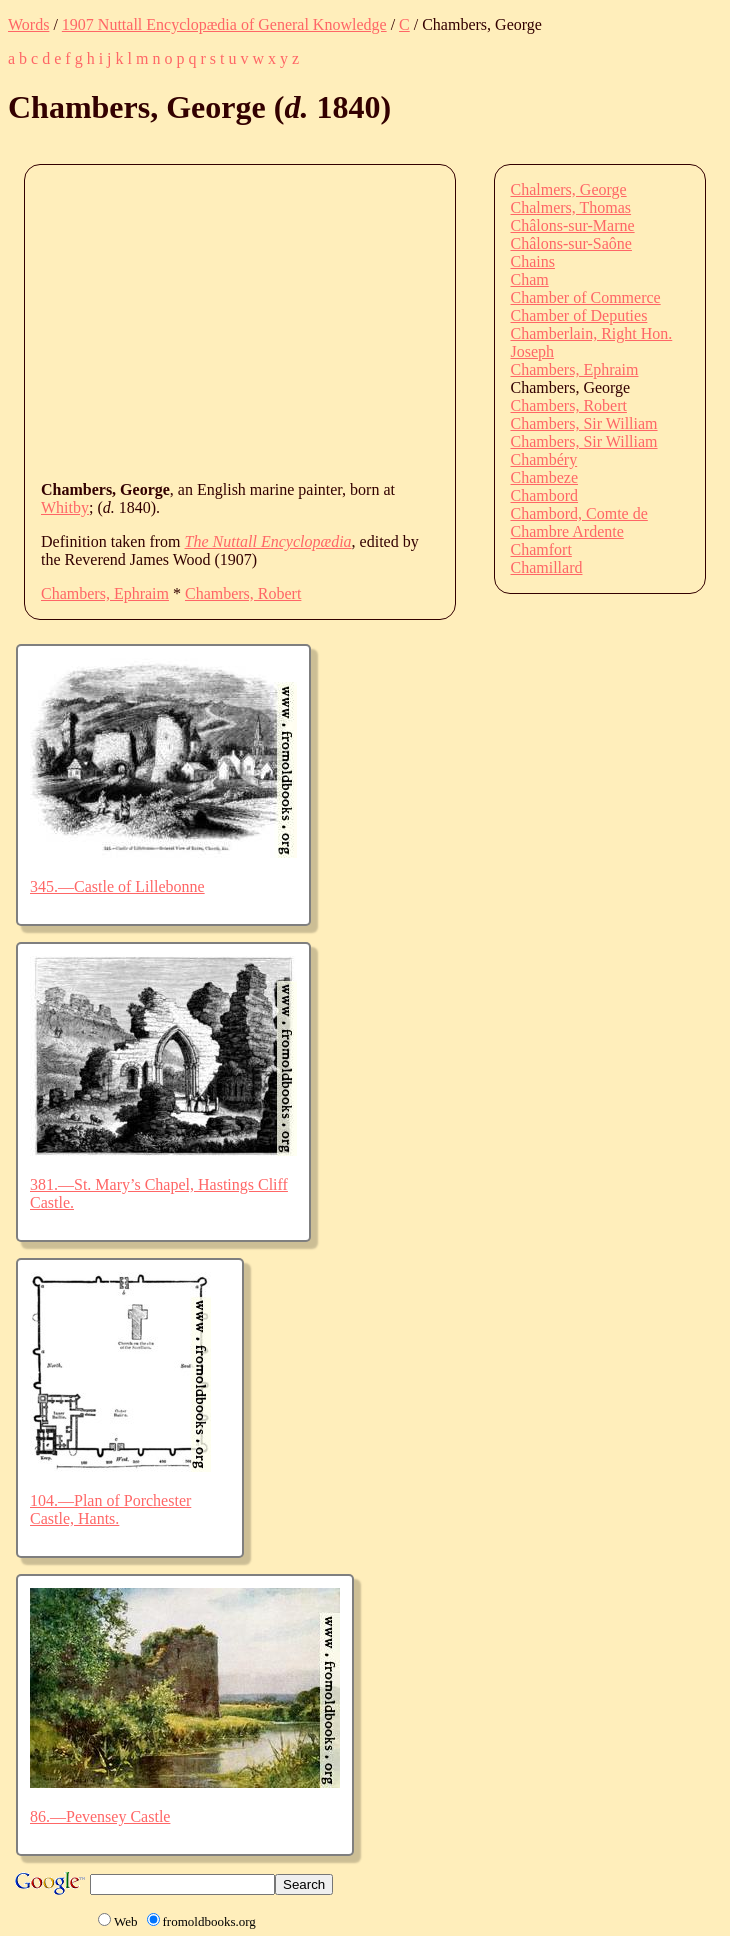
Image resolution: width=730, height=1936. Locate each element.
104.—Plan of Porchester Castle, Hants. (110, 1509)
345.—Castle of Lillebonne (117, 886)
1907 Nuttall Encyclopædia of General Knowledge (224, 24)
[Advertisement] (385, 321)
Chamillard (547, 567)
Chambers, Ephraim (105, 593)
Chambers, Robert (243, 593)
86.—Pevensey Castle (100, 1816)
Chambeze (545, 477)
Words (28, 24)
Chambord (545, 495)
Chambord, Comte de (579, 513)
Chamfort (541, 549)
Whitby (65, 507)
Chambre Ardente (567, 531)
